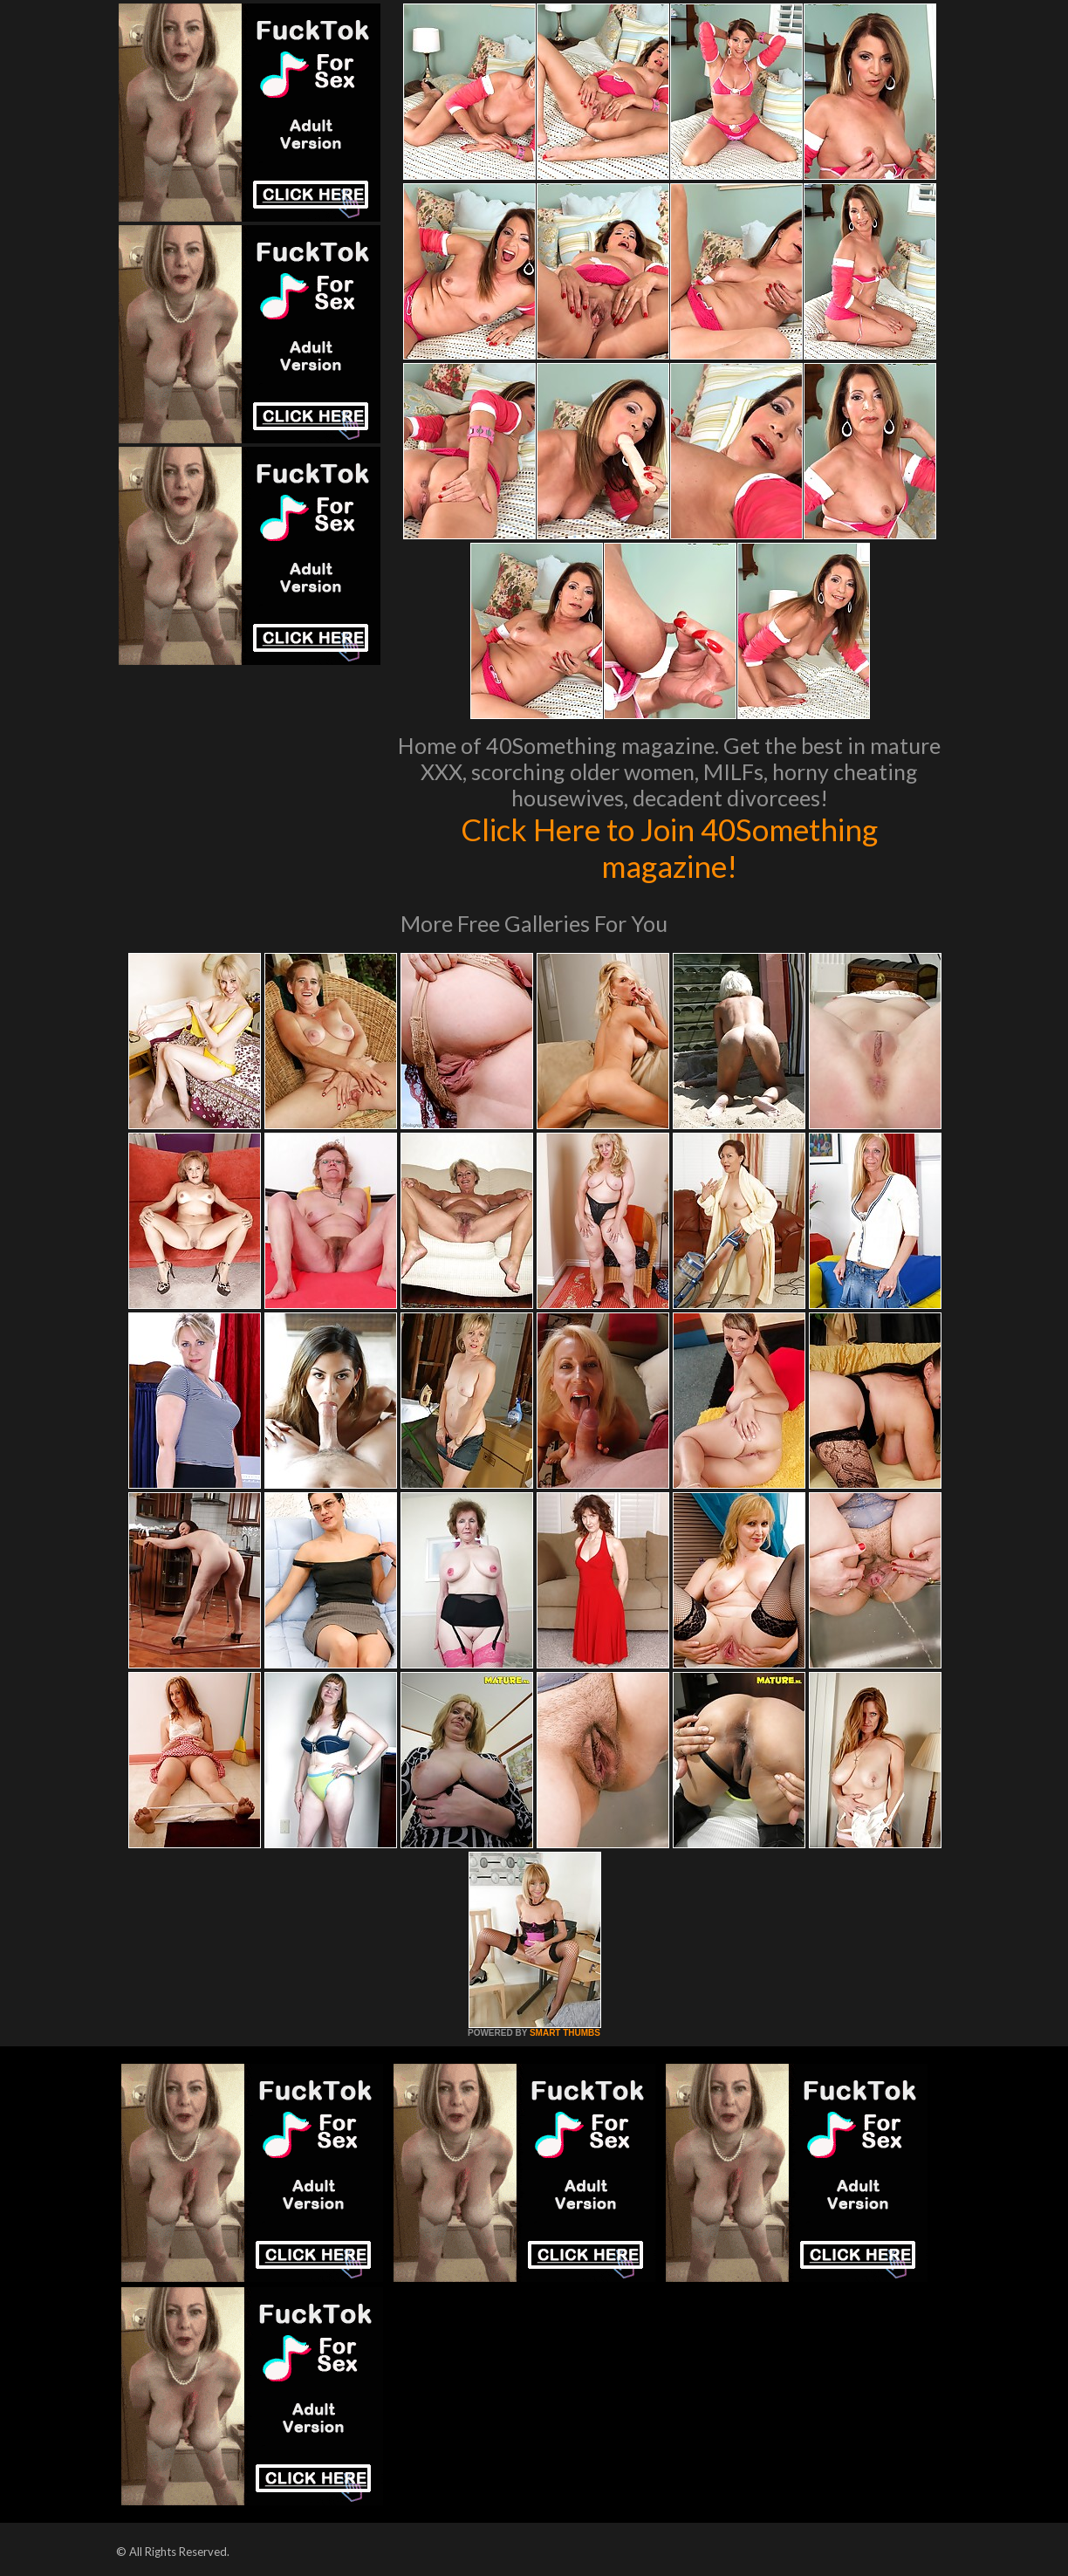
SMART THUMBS (565, 2033)
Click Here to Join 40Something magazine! (669, 847)
